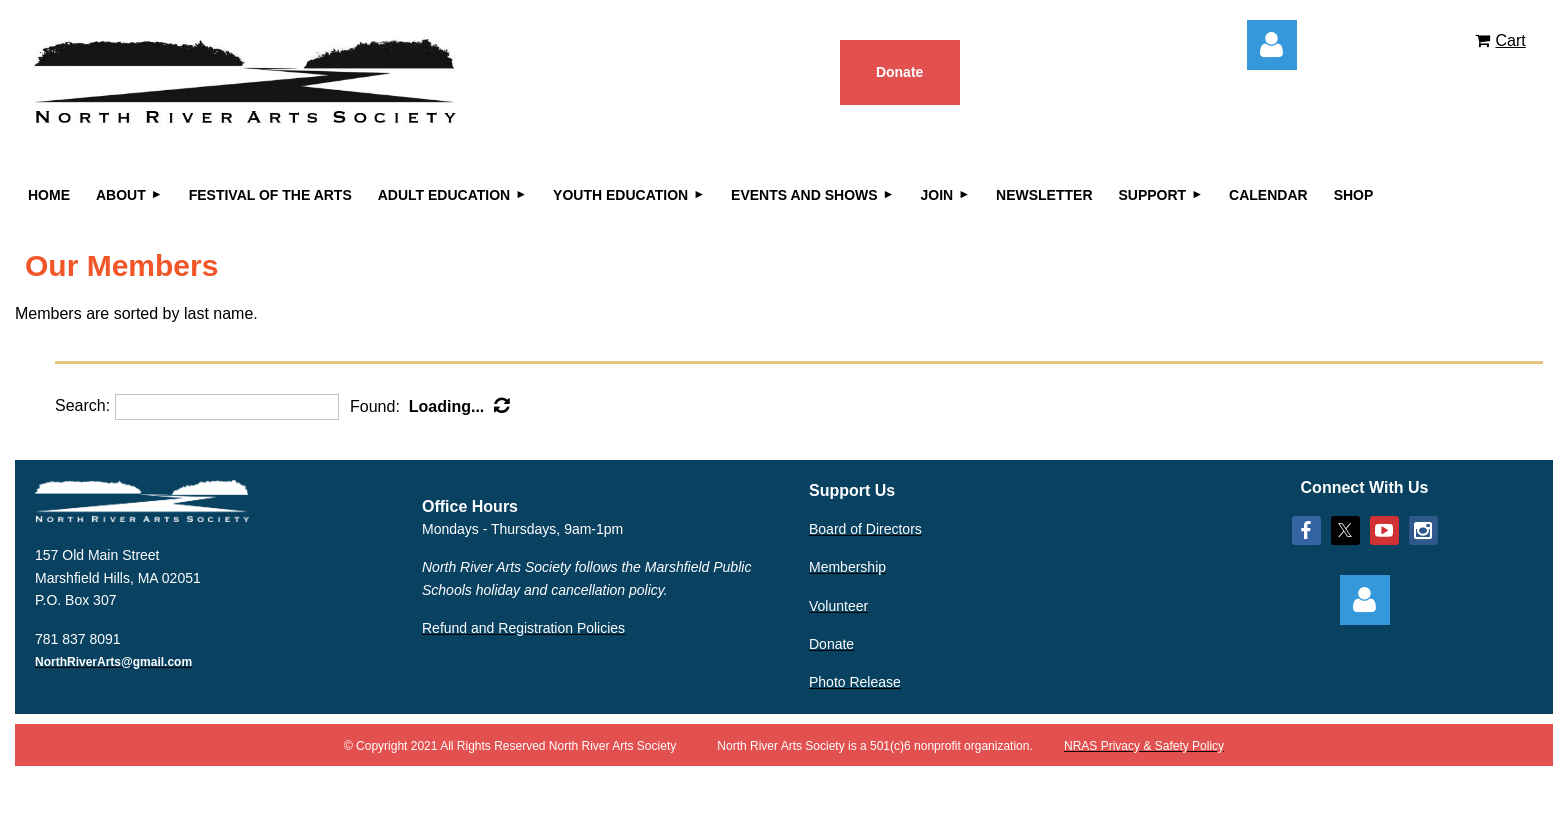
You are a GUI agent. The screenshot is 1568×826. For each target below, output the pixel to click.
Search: (82, 406)
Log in (1272, 45)
